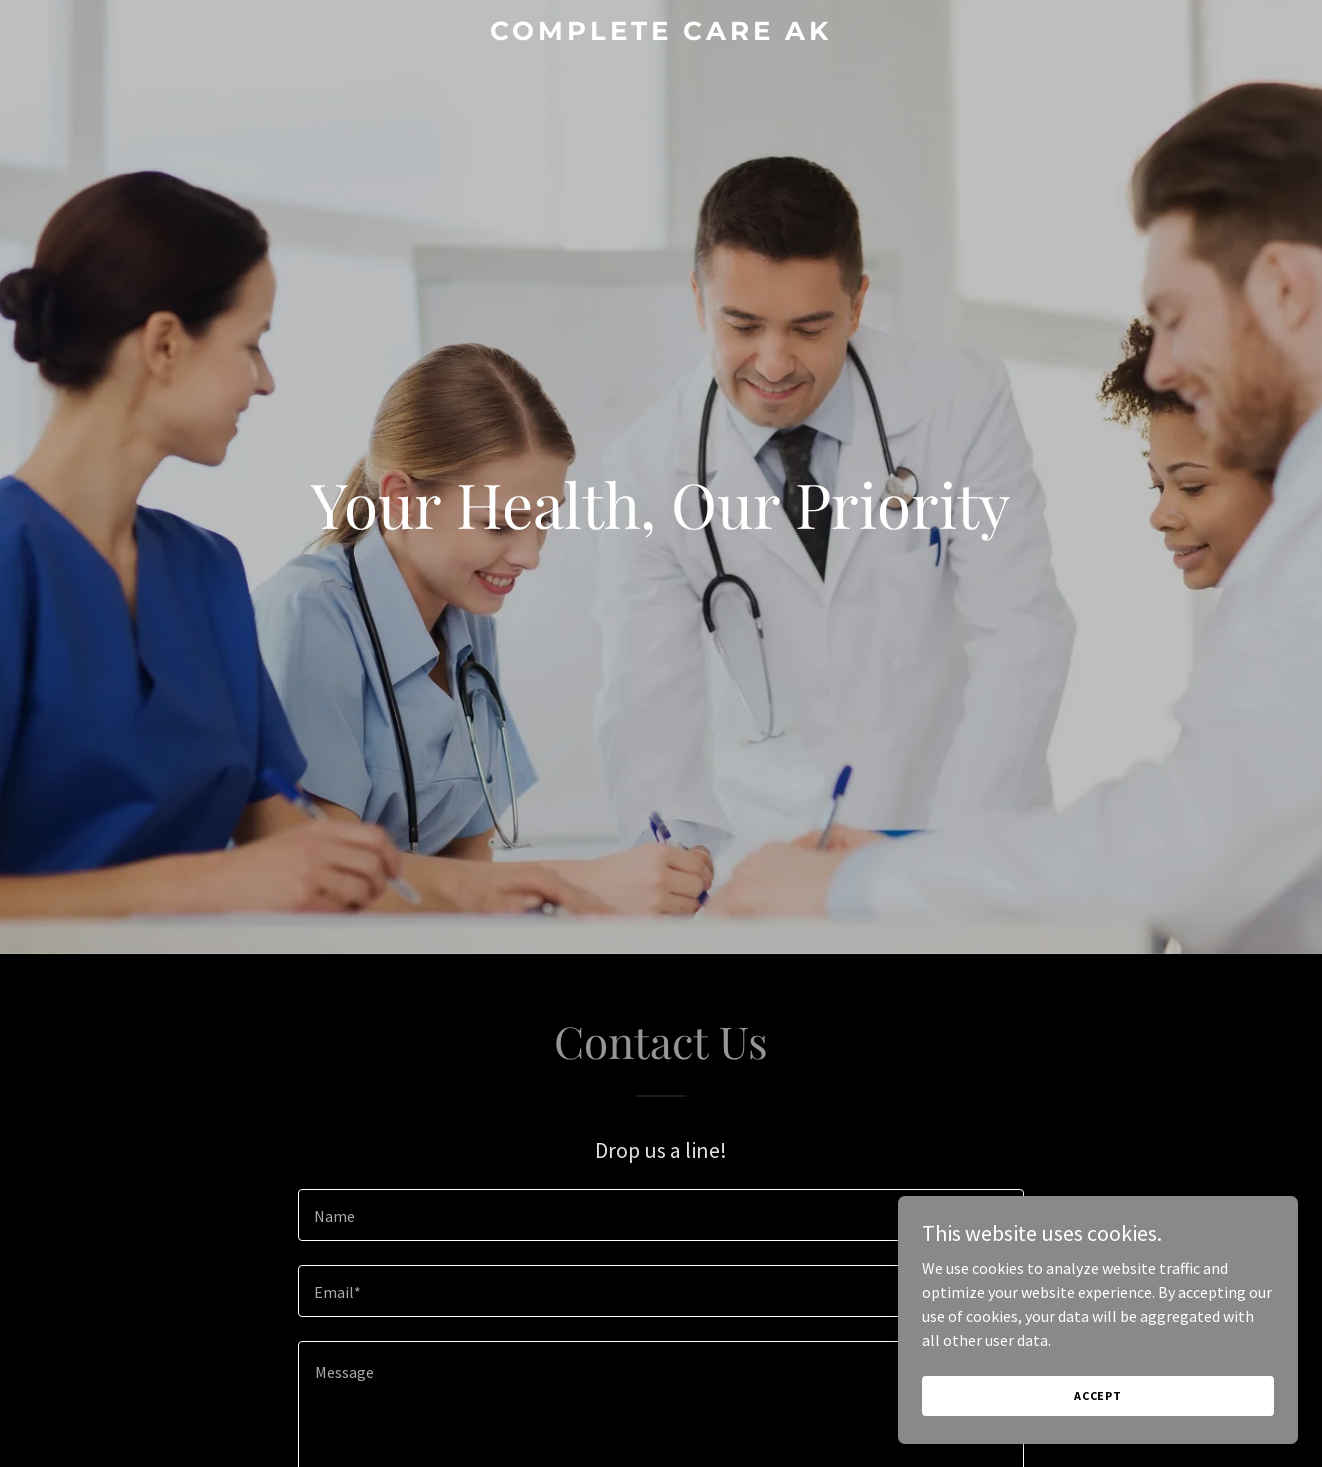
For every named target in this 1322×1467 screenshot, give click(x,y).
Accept (1098, 1395)
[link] (661, 34)
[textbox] (660, 1215)
